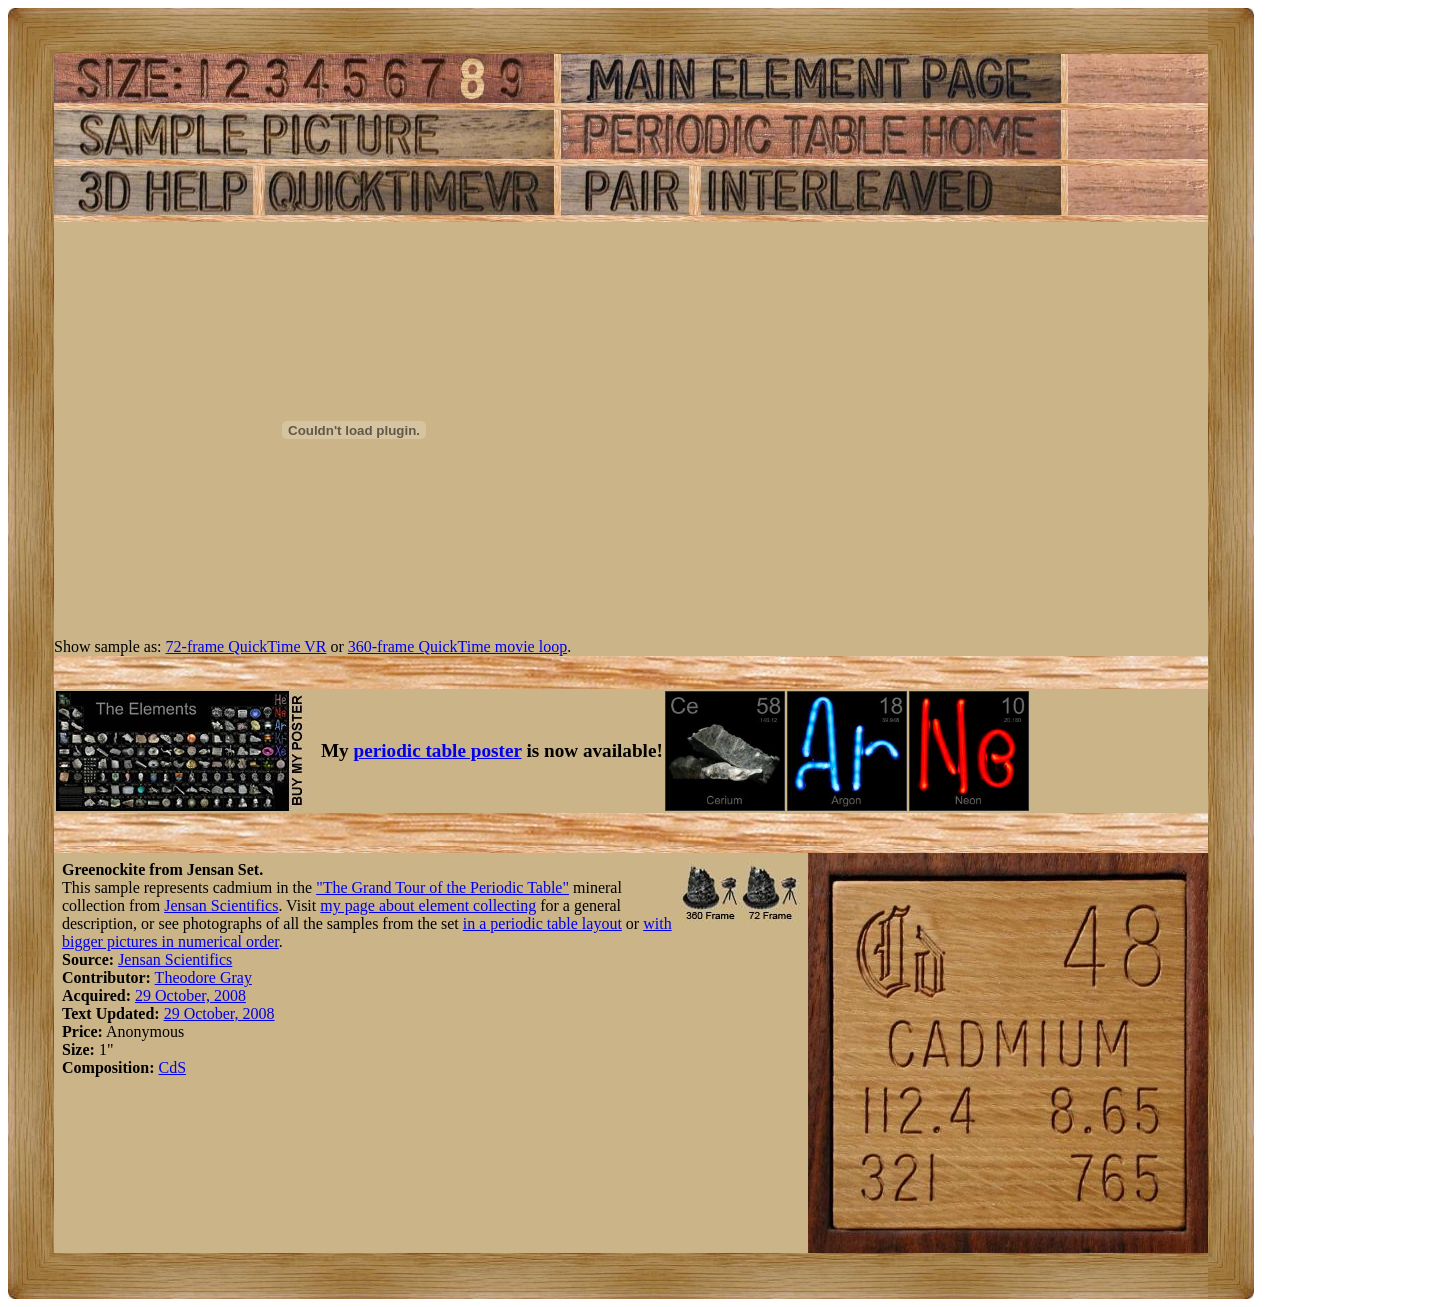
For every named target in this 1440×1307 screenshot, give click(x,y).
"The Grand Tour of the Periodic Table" (442, 887)
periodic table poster (438, 750)
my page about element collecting (428, 905)
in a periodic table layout (542, 923)
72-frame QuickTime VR (246, 646)
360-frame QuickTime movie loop (457, 646)
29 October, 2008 (190, 995)
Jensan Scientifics (221, 905)
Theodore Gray (203, 977)
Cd (167, 1067)
